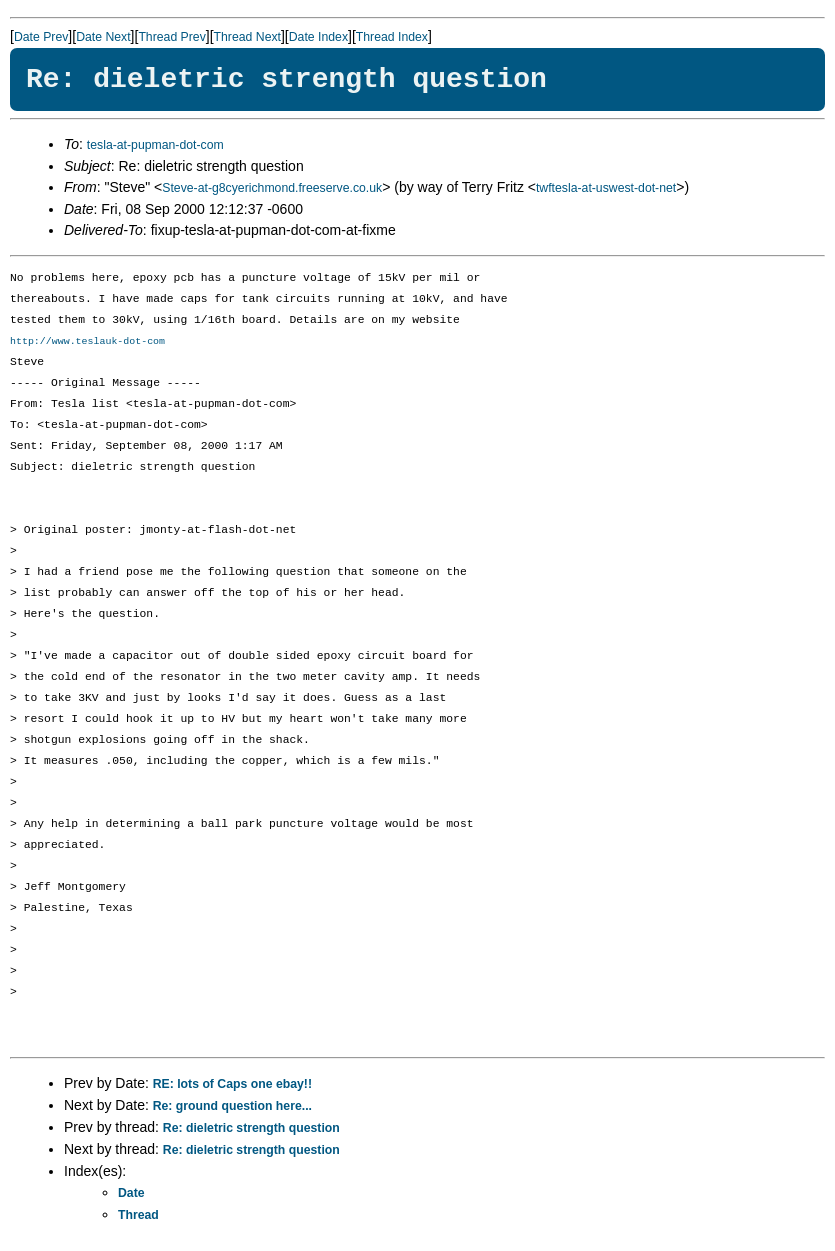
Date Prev (41, 37)
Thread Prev (171, 37)
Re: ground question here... (232, 1107)
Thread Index (392, 37)
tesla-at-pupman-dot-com (155, 145)
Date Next (103, 37)
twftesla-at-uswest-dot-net (606, 188)
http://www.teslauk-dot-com (87, 342)
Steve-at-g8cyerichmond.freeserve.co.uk (272, 188)
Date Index (318, 37)
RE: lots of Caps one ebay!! (232, 1085)
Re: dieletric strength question (251, 1129)
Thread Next (247, 37)
